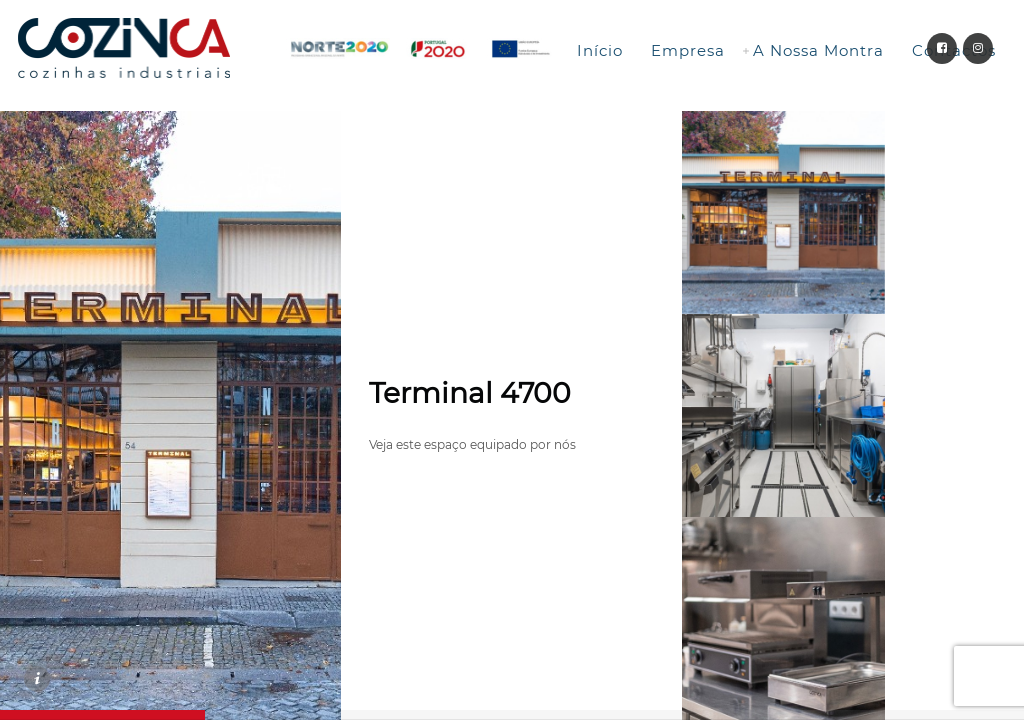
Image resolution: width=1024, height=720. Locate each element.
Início (600, 50)
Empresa (688, 50)
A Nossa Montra (818, 50)
